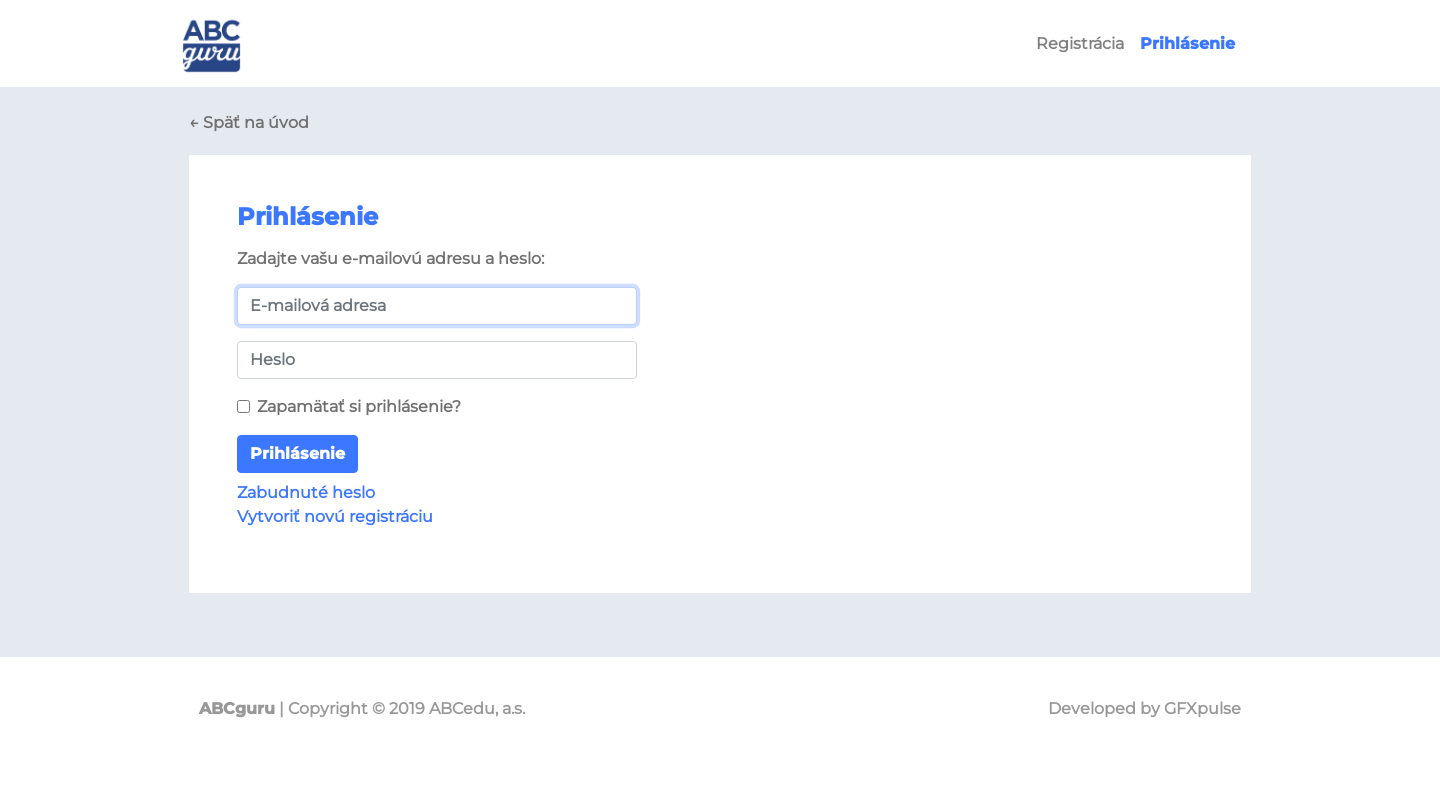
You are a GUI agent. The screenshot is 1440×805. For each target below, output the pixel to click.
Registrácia (1080, 43)
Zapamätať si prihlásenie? (359, 406)
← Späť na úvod (249, 122)
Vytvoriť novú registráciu (335, 516)
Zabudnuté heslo (306, 492)
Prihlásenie (297, 453)
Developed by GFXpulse (1144, 708)
